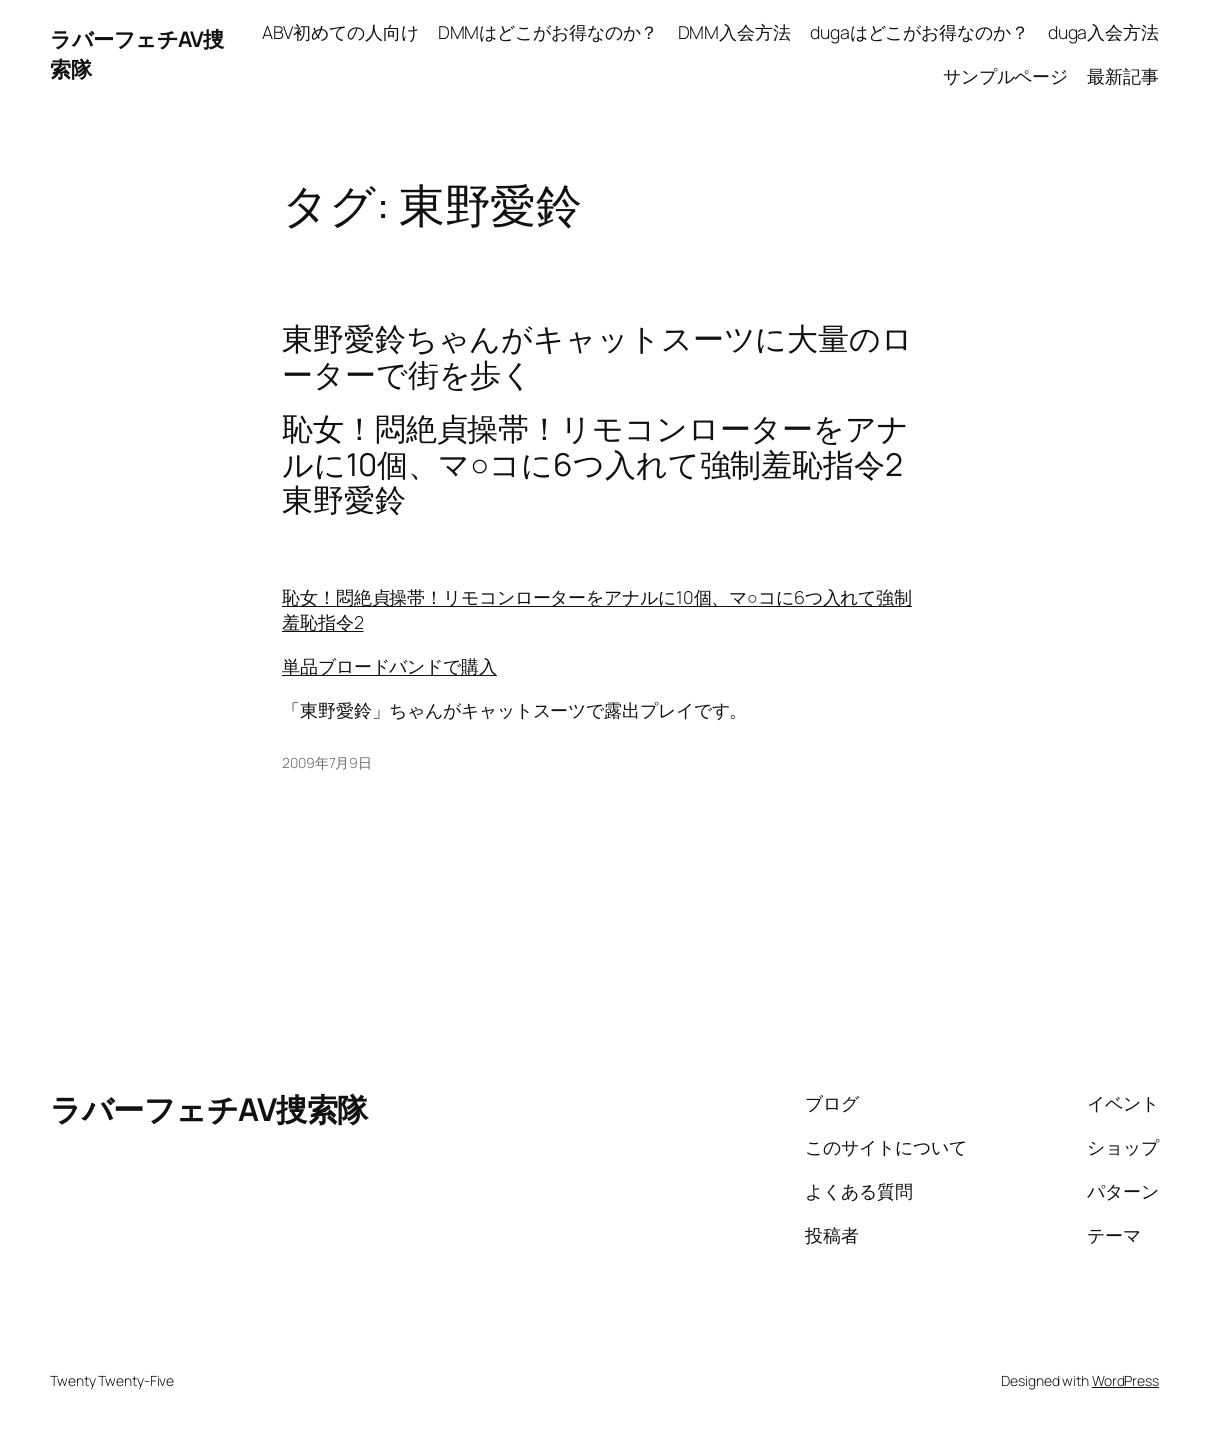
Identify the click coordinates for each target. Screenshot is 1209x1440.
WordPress (1125, 1380)
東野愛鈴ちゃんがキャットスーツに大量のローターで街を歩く (597, 355)
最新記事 (1123, 76)
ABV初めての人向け (340, 32)
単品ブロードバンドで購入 (389, 666)
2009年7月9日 (327, 762)
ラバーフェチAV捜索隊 (209, 1108)
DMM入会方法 (734, 32)
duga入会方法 (1103, 32)
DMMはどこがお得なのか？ (548, 32)
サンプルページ (1005, 76)
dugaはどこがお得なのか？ (919, 32)
